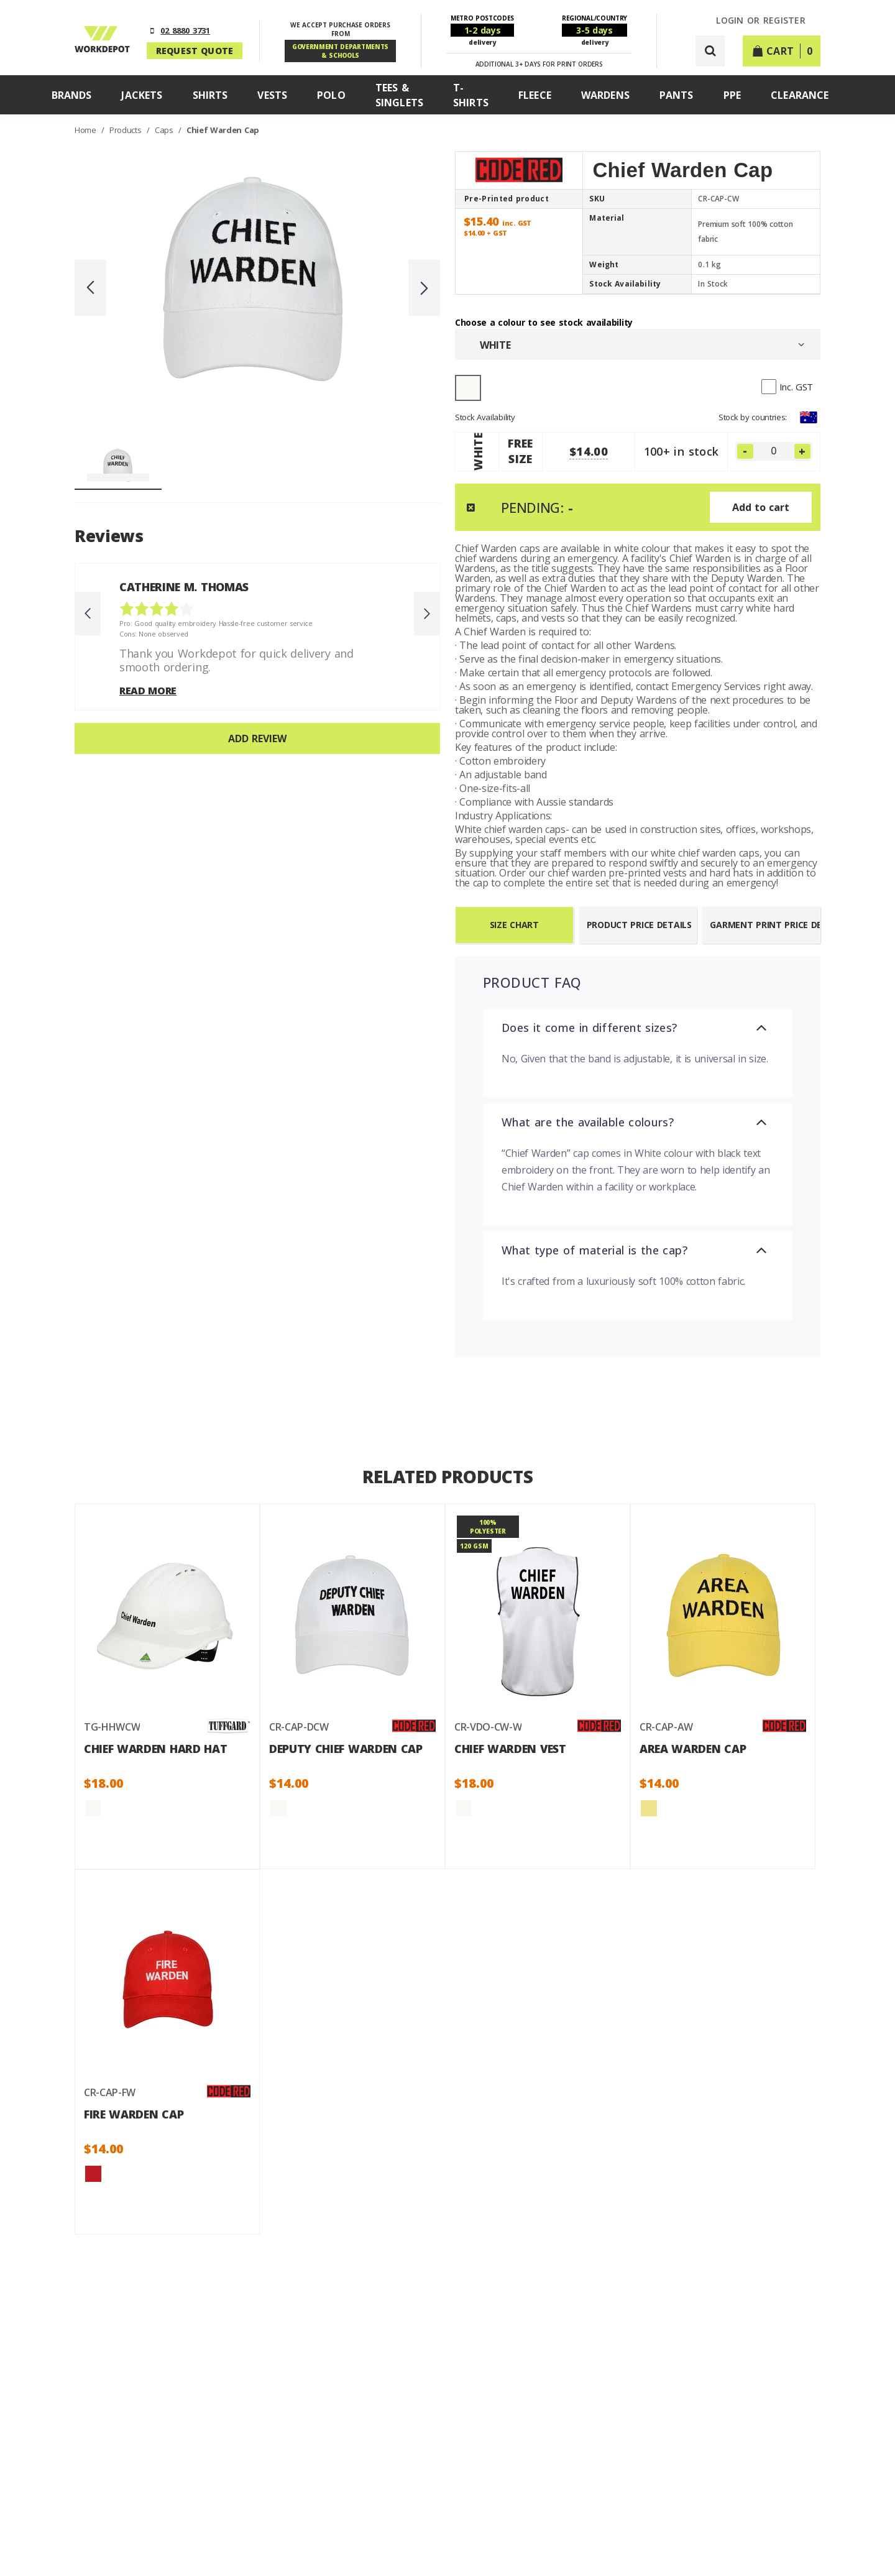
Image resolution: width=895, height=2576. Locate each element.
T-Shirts (471, 95)
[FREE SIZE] (773, 451)
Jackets (141, 95)
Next (424, 288)
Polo (331, 95)
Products (126, 130)
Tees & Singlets (399, 95)
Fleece (534, 95)
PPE (732, 95)
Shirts (210, 95)
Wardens (605, 95)
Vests (272, 95)
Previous (90, 288)
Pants (676, 95)
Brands (72, 95)
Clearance (799, 95)
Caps (165, 130)
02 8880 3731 (185, 30)
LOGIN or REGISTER (761, 21)
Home (86, 130)
